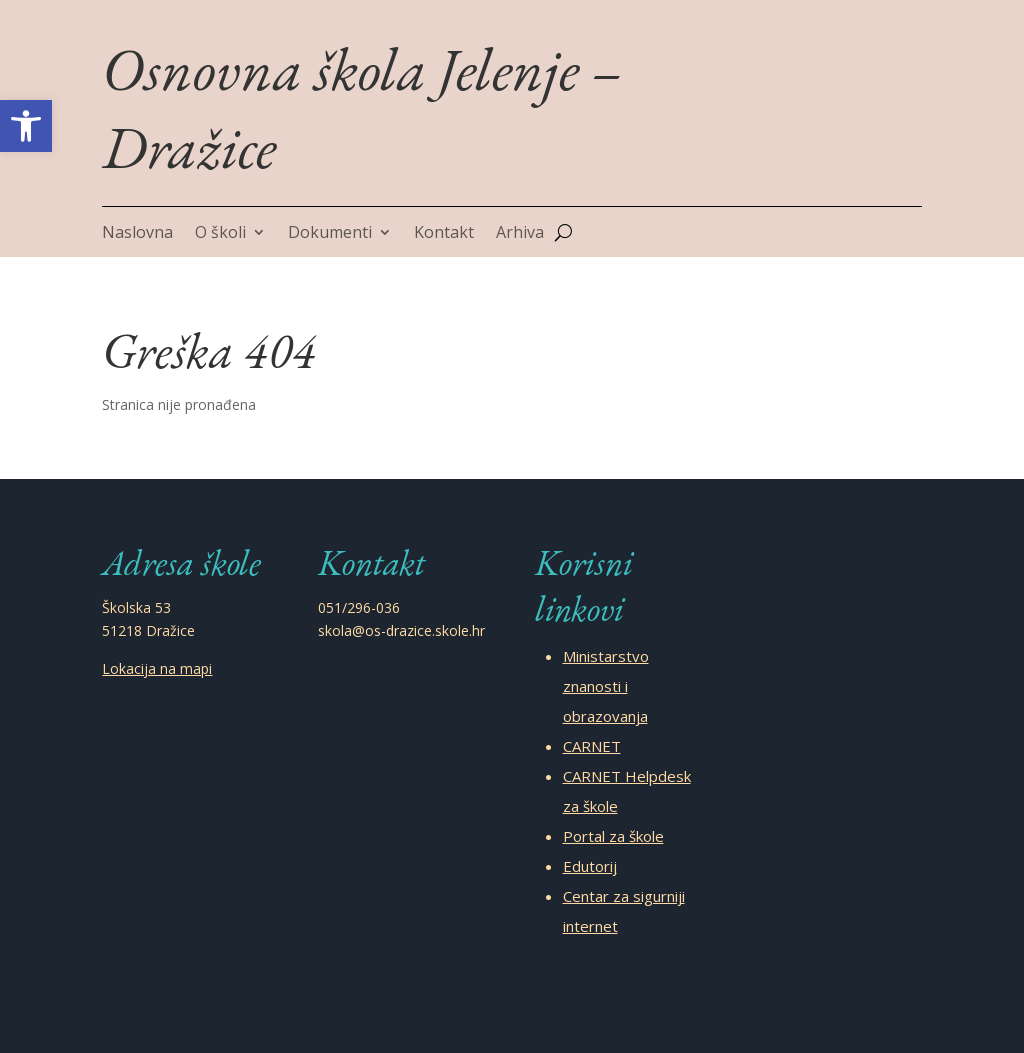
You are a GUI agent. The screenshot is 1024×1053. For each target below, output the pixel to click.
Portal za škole (613, 836)
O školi (220, 234)
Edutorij (590, 866)
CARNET (592, 746)
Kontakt (444, 234)
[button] (26, 126)
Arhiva (520, 234)
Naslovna (137, 234)
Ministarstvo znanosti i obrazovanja (606, 686)
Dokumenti (330, 234)
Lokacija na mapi (157, 668)
